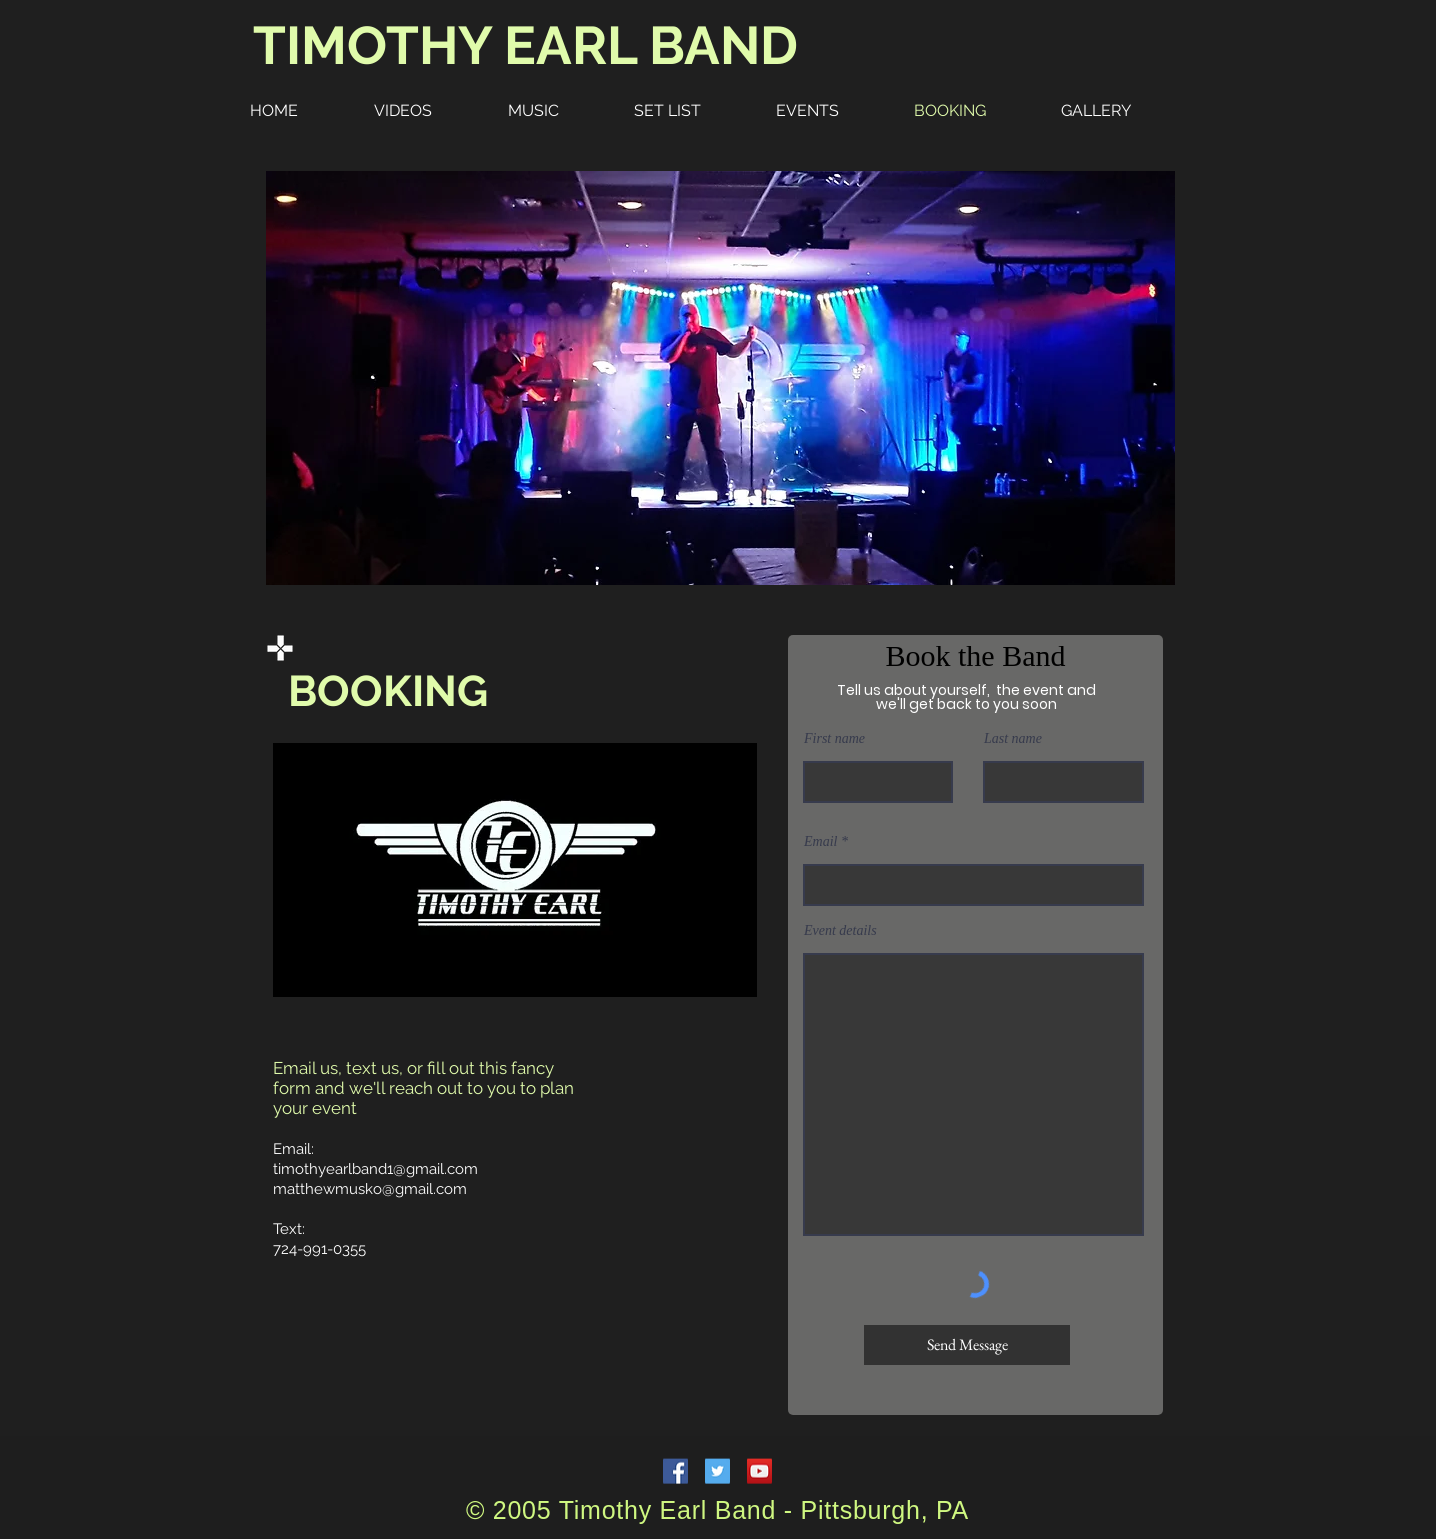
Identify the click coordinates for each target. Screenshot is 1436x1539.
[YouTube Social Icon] (759, 1471)
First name (834, 739)
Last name (1013, 739)
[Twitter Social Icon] (717, 1471)
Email (820, 842)
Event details (840, 931)
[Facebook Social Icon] (675, 1471)
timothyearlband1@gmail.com (375, 1169)
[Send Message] (967, 1345)
